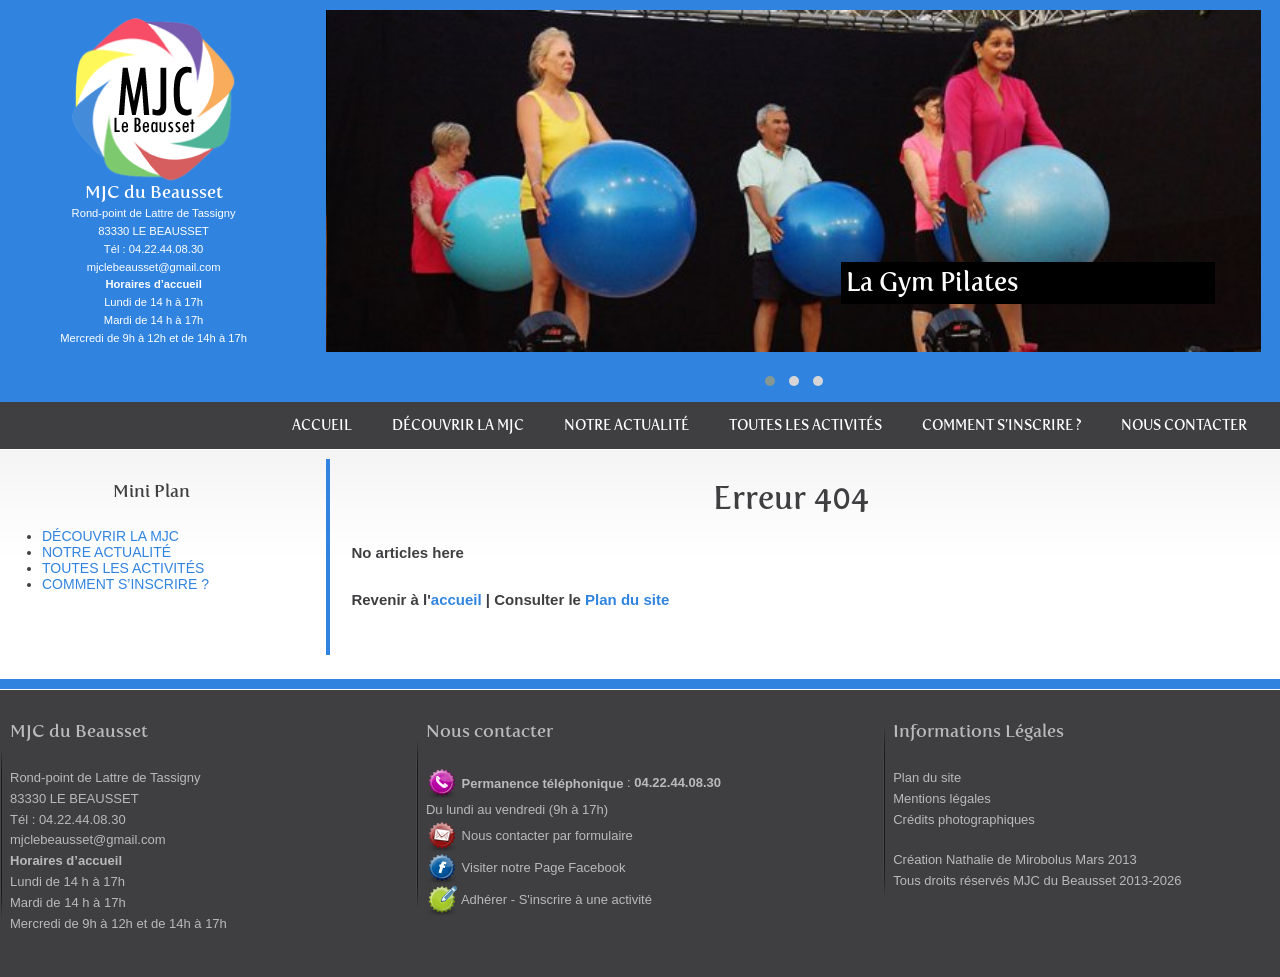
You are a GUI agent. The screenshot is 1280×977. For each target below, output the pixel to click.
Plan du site (627, 599)
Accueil (322, 425)
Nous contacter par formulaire (529, 835)
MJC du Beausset (154, 192)
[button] (770, 381)
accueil (456, 599)
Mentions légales (942, 798)
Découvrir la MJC (458, 425)
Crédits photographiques (964, 819)
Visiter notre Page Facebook (525, 867)
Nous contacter (1184, 425)
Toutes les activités (805, 425)
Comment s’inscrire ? (1001, 425)
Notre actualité (626, 425)
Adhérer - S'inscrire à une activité (539, 899)
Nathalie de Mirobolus (1009, 859)
